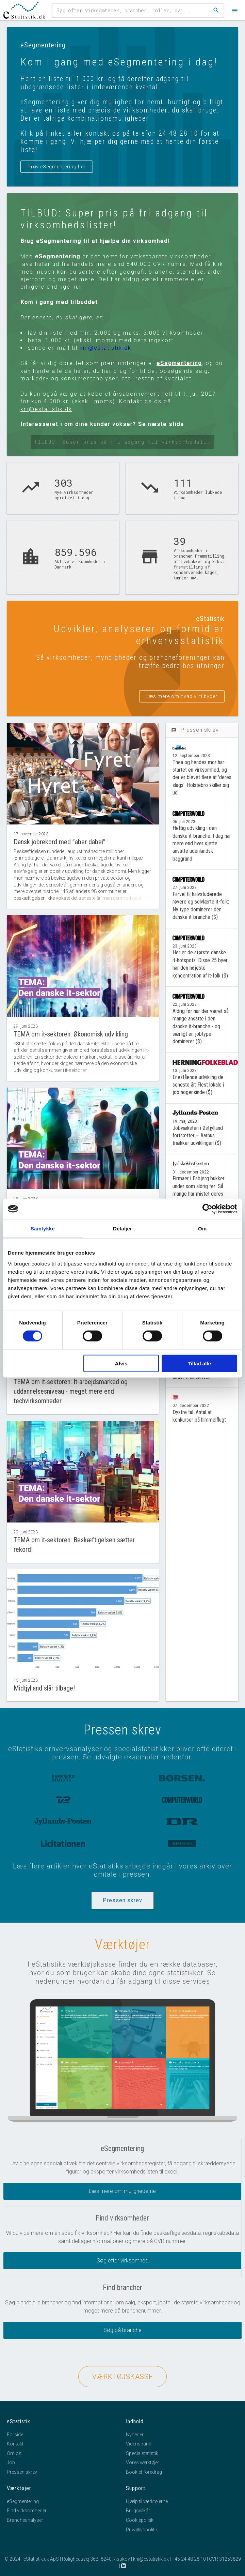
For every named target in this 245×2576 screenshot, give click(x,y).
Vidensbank (138, 2443)
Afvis (121, 1363)
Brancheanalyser (25, 2520)
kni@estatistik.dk (105, 348)
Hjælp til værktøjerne (147, 2501)
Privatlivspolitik (142, 2529)
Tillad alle (199, 1363)
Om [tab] (202, 1228)
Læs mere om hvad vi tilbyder (181, 696)
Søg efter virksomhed (122, 2260)
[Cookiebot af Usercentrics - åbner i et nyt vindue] (207, 1209)
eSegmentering (57, 256)
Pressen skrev (122, 1900)
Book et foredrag (144, 2472)
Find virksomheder (27, 2510)
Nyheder (135, 2434)
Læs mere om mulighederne (122, 2191)
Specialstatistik (142, 2453)
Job (11, 2462)
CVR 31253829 (225, 2559)
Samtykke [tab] (43, 1228)
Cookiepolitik (139, 2520)
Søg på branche (122, 2330)
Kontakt (15, 2443)
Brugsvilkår (138, 2510)
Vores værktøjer (142, 2462)
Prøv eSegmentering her (57, 166)
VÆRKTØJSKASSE (122, 2377)
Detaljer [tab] (122, 1228)
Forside (15, 2434)
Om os (14, 2453)
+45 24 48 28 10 (189, 2559)
